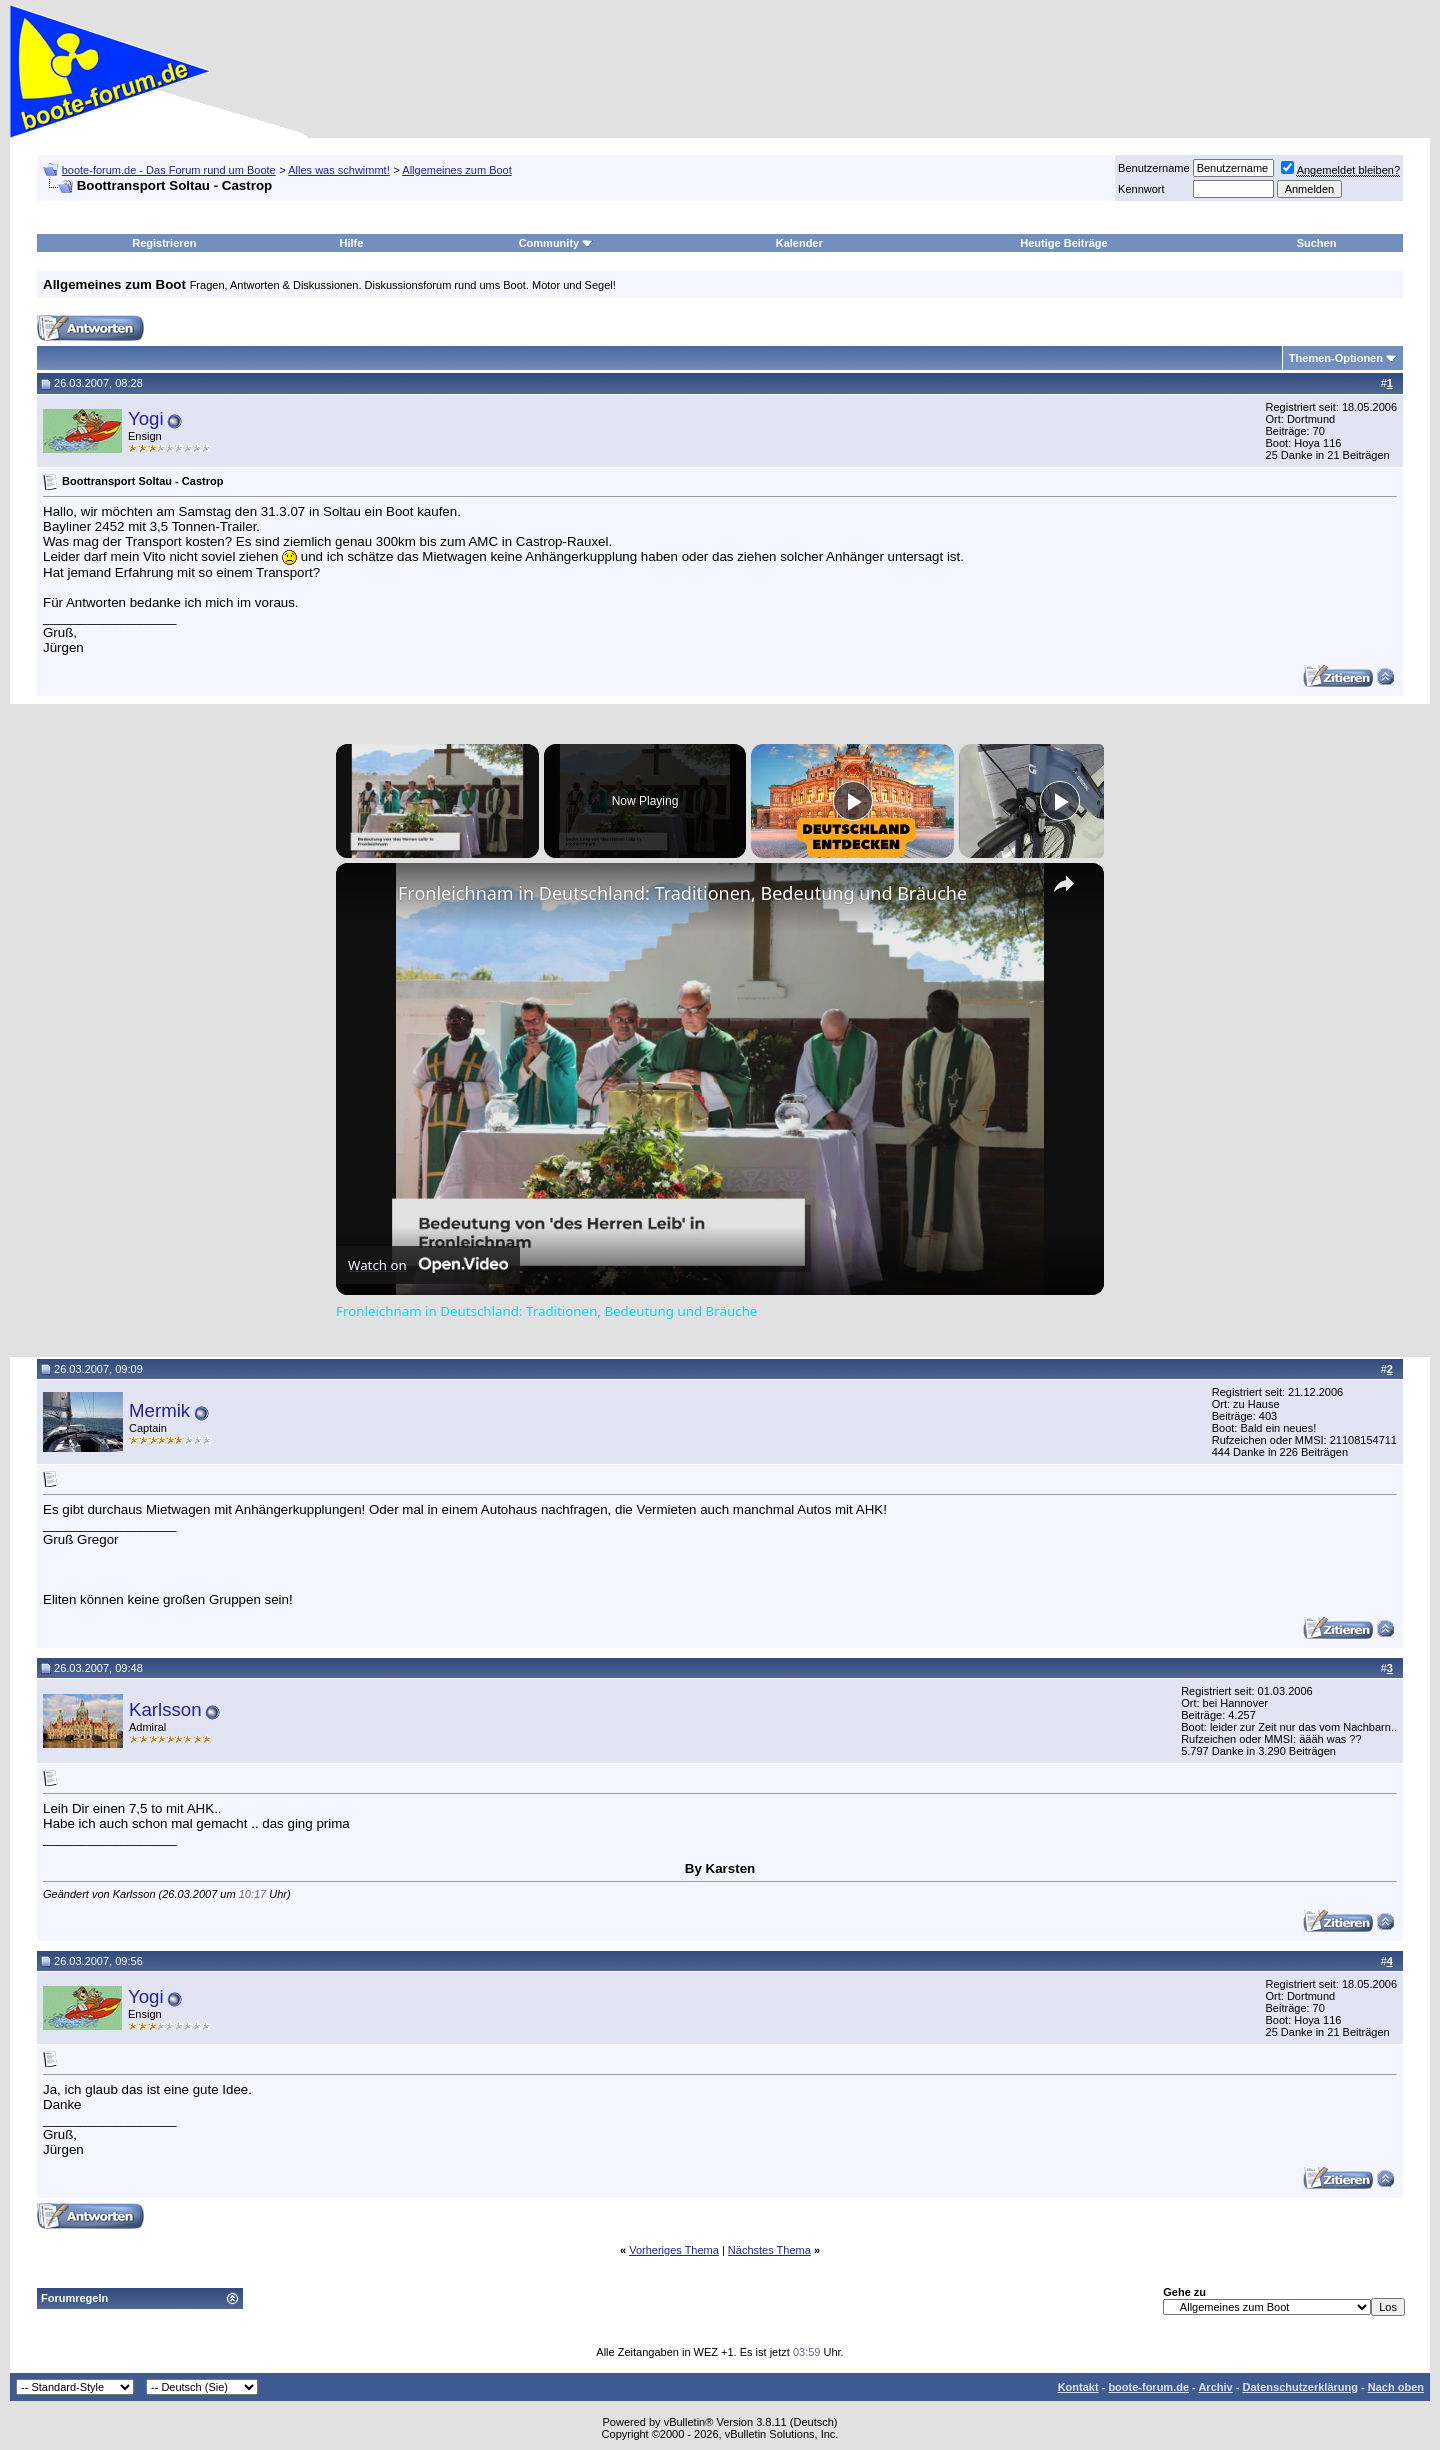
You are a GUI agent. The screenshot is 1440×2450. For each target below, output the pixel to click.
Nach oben (1396, 2387)
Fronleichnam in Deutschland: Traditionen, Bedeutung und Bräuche (682, 893)
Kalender (799, 243)
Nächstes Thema (769, 2250)
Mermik (159, 1410)
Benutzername (1154, 168)
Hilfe (352, 243)
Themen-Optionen (1336, 358)
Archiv (1215, 2387)
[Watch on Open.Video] (428, 1265)
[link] (368, 895)
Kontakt (1078, 2387)
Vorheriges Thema (674, 2250)
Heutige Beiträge (1063, 243)
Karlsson (165, 1709)
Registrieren (164, 243)
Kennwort (1141, 189)
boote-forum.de (1148, 2387)
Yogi (146, 418)
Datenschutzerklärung (1300, 2387)
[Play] (853, 801)
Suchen (1317, 243)
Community (556, 243)
